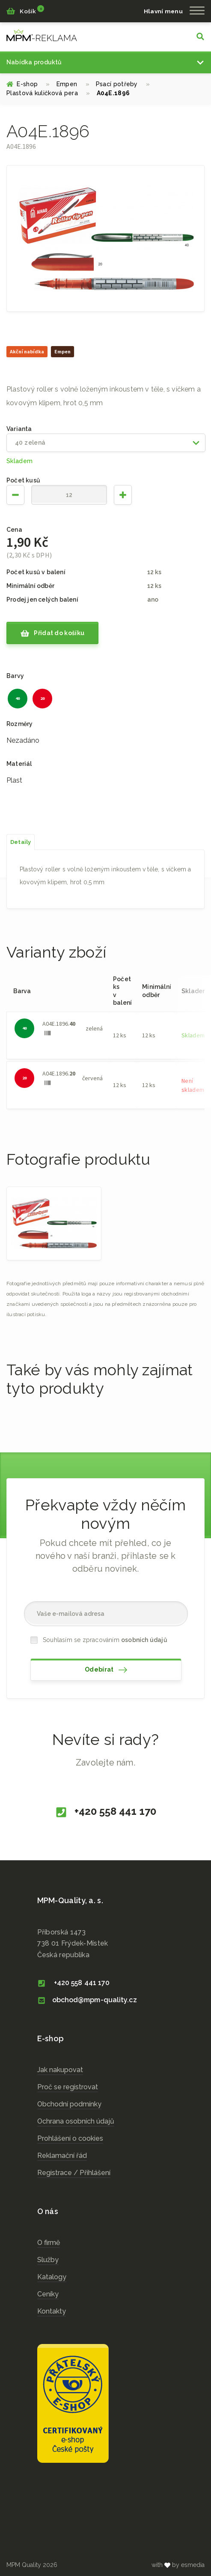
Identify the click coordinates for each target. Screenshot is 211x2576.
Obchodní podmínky (69, 2104)
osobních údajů (144, 1639)
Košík (25, 10)
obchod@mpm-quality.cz (87, 2000)
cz (41, 35)
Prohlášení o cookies (70, 2138)
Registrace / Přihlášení (73, 2173)
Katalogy (51, 2277)
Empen (72, 84)
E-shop (28, 84)
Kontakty (51, 2311)
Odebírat (106, 1670)
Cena (14, 529)
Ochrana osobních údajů (75, 2121)
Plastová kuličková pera (48, 93)
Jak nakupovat (60, 2070)
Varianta (19, 428)
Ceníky (48, 2294)
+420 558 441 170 (105, 1812)
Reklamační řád (62, 2155)
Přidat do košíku (52, 633)
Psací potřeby (123, 84)
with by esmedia (178, 2564)
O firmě (48, 2243)
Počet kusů (23, 480)
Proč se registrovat (67, 2087)
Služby (48, 2260)
